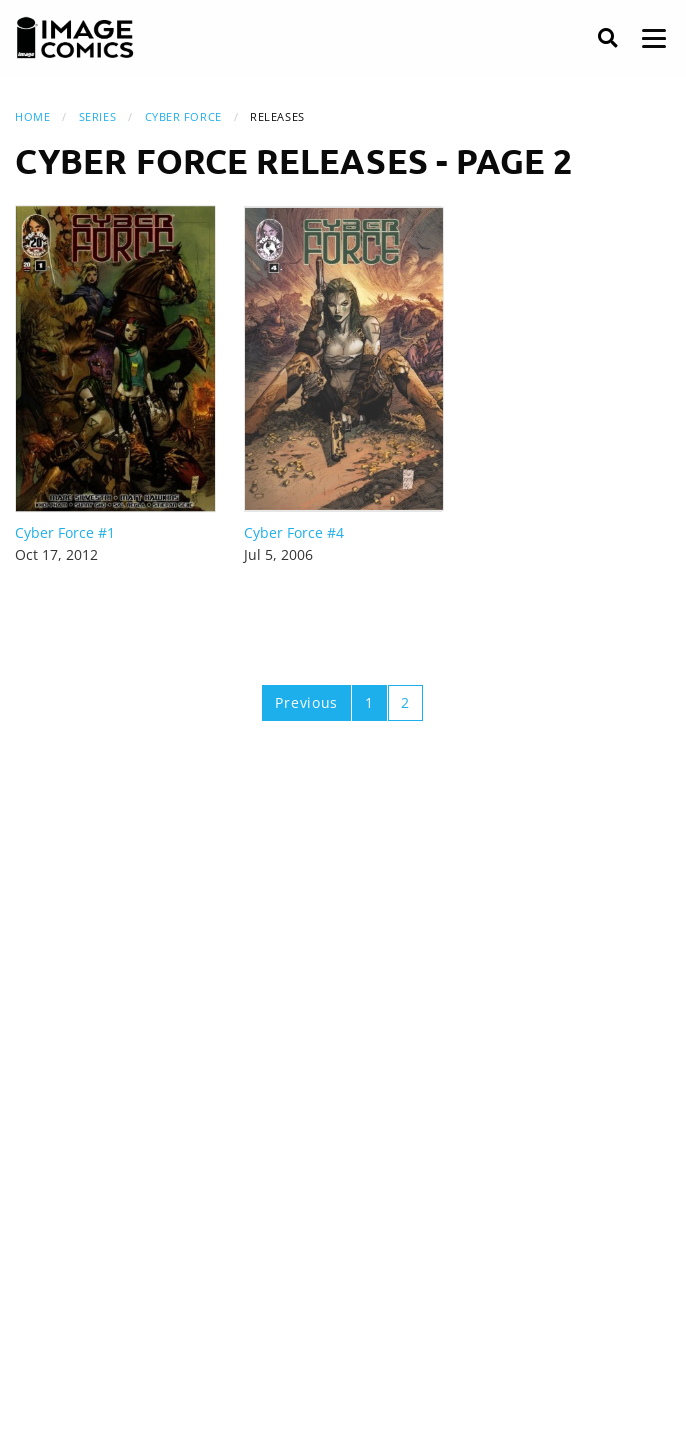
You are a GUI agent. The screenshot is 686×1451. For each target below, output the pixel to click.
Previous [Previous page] (306, 702)
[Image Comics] (75, 38)
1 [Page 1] (369, 702)
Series (97, 116)
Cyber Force (183, 116)
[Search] (607, 38)
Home (32, 116)
